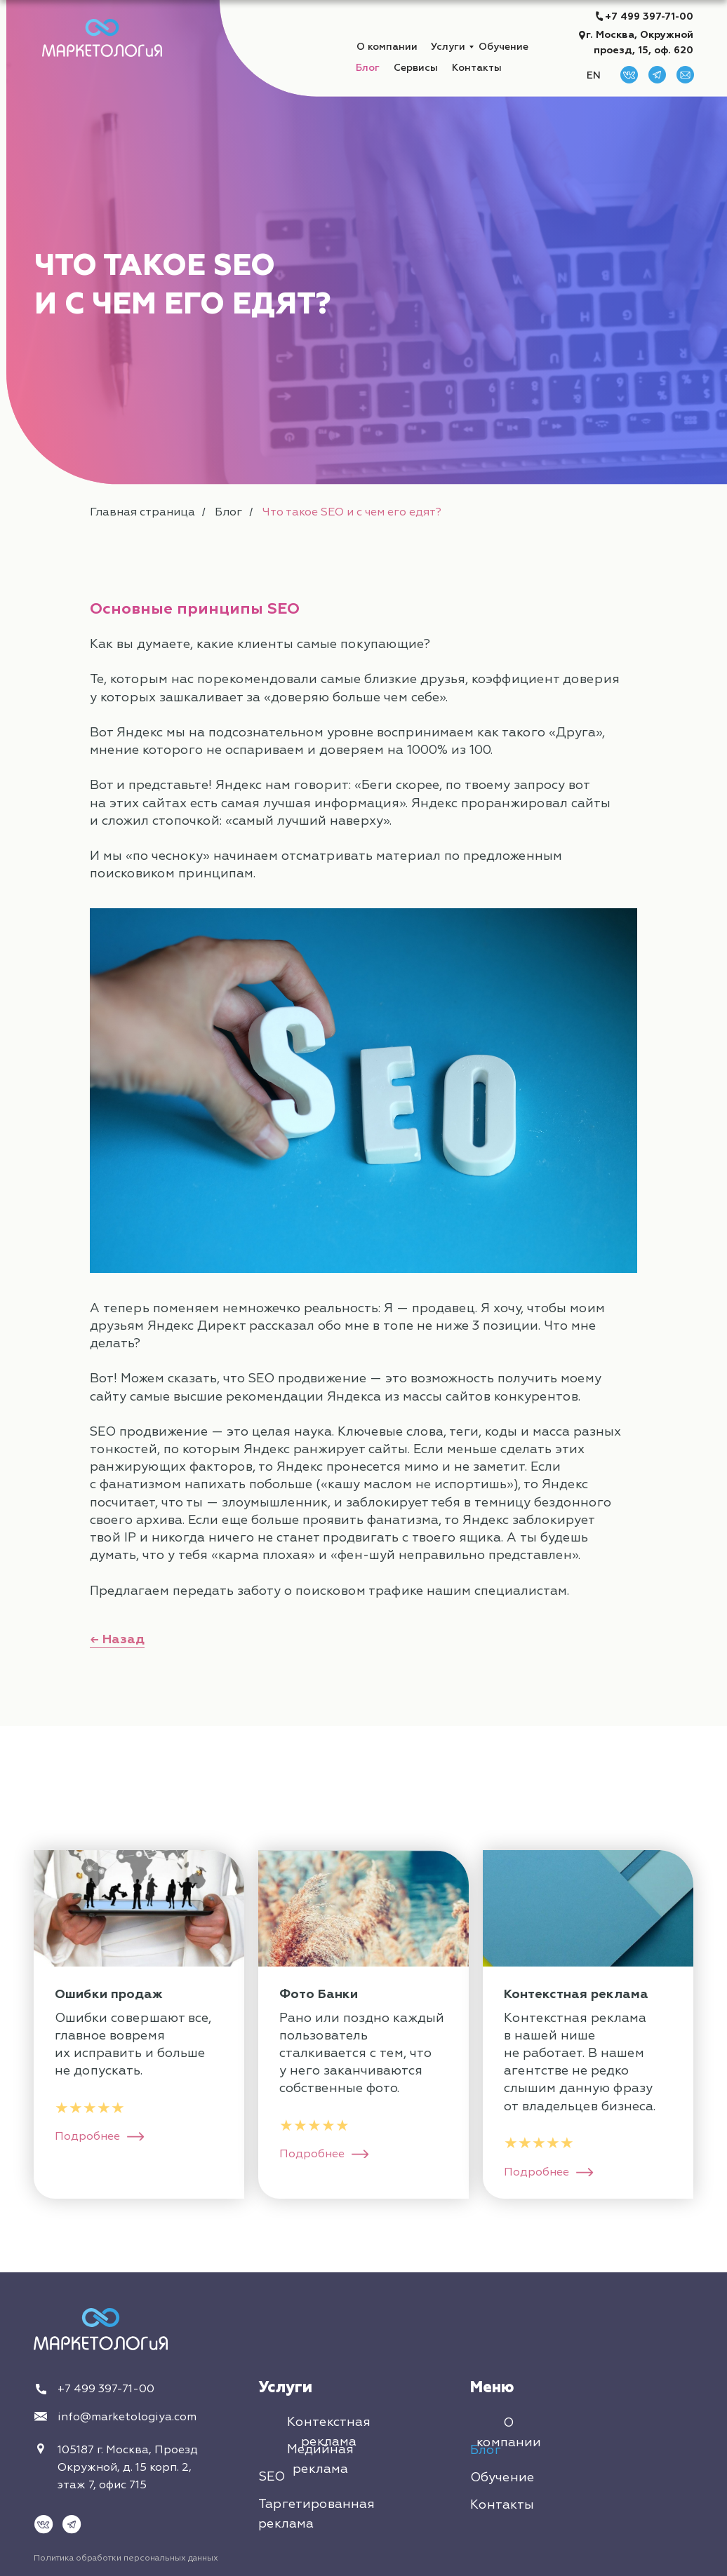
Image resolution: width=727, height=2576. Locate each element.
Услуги (448, 47)
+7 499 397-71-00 (649, 16)
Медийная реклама (320, 2459)
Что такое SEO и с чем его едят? (351, 512)
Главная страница (142, 512)
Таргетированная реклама (316, 2514)
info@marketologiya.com (127, 2417)
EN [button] (594, 75)
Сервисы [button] (416, 68)
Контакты (477, 68)
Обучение (503, 47)
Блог (368, 68)
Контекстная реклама (329, 2432)
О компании (387, 47)
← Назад (117, 1639)
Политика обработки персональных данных (126, 2558)
